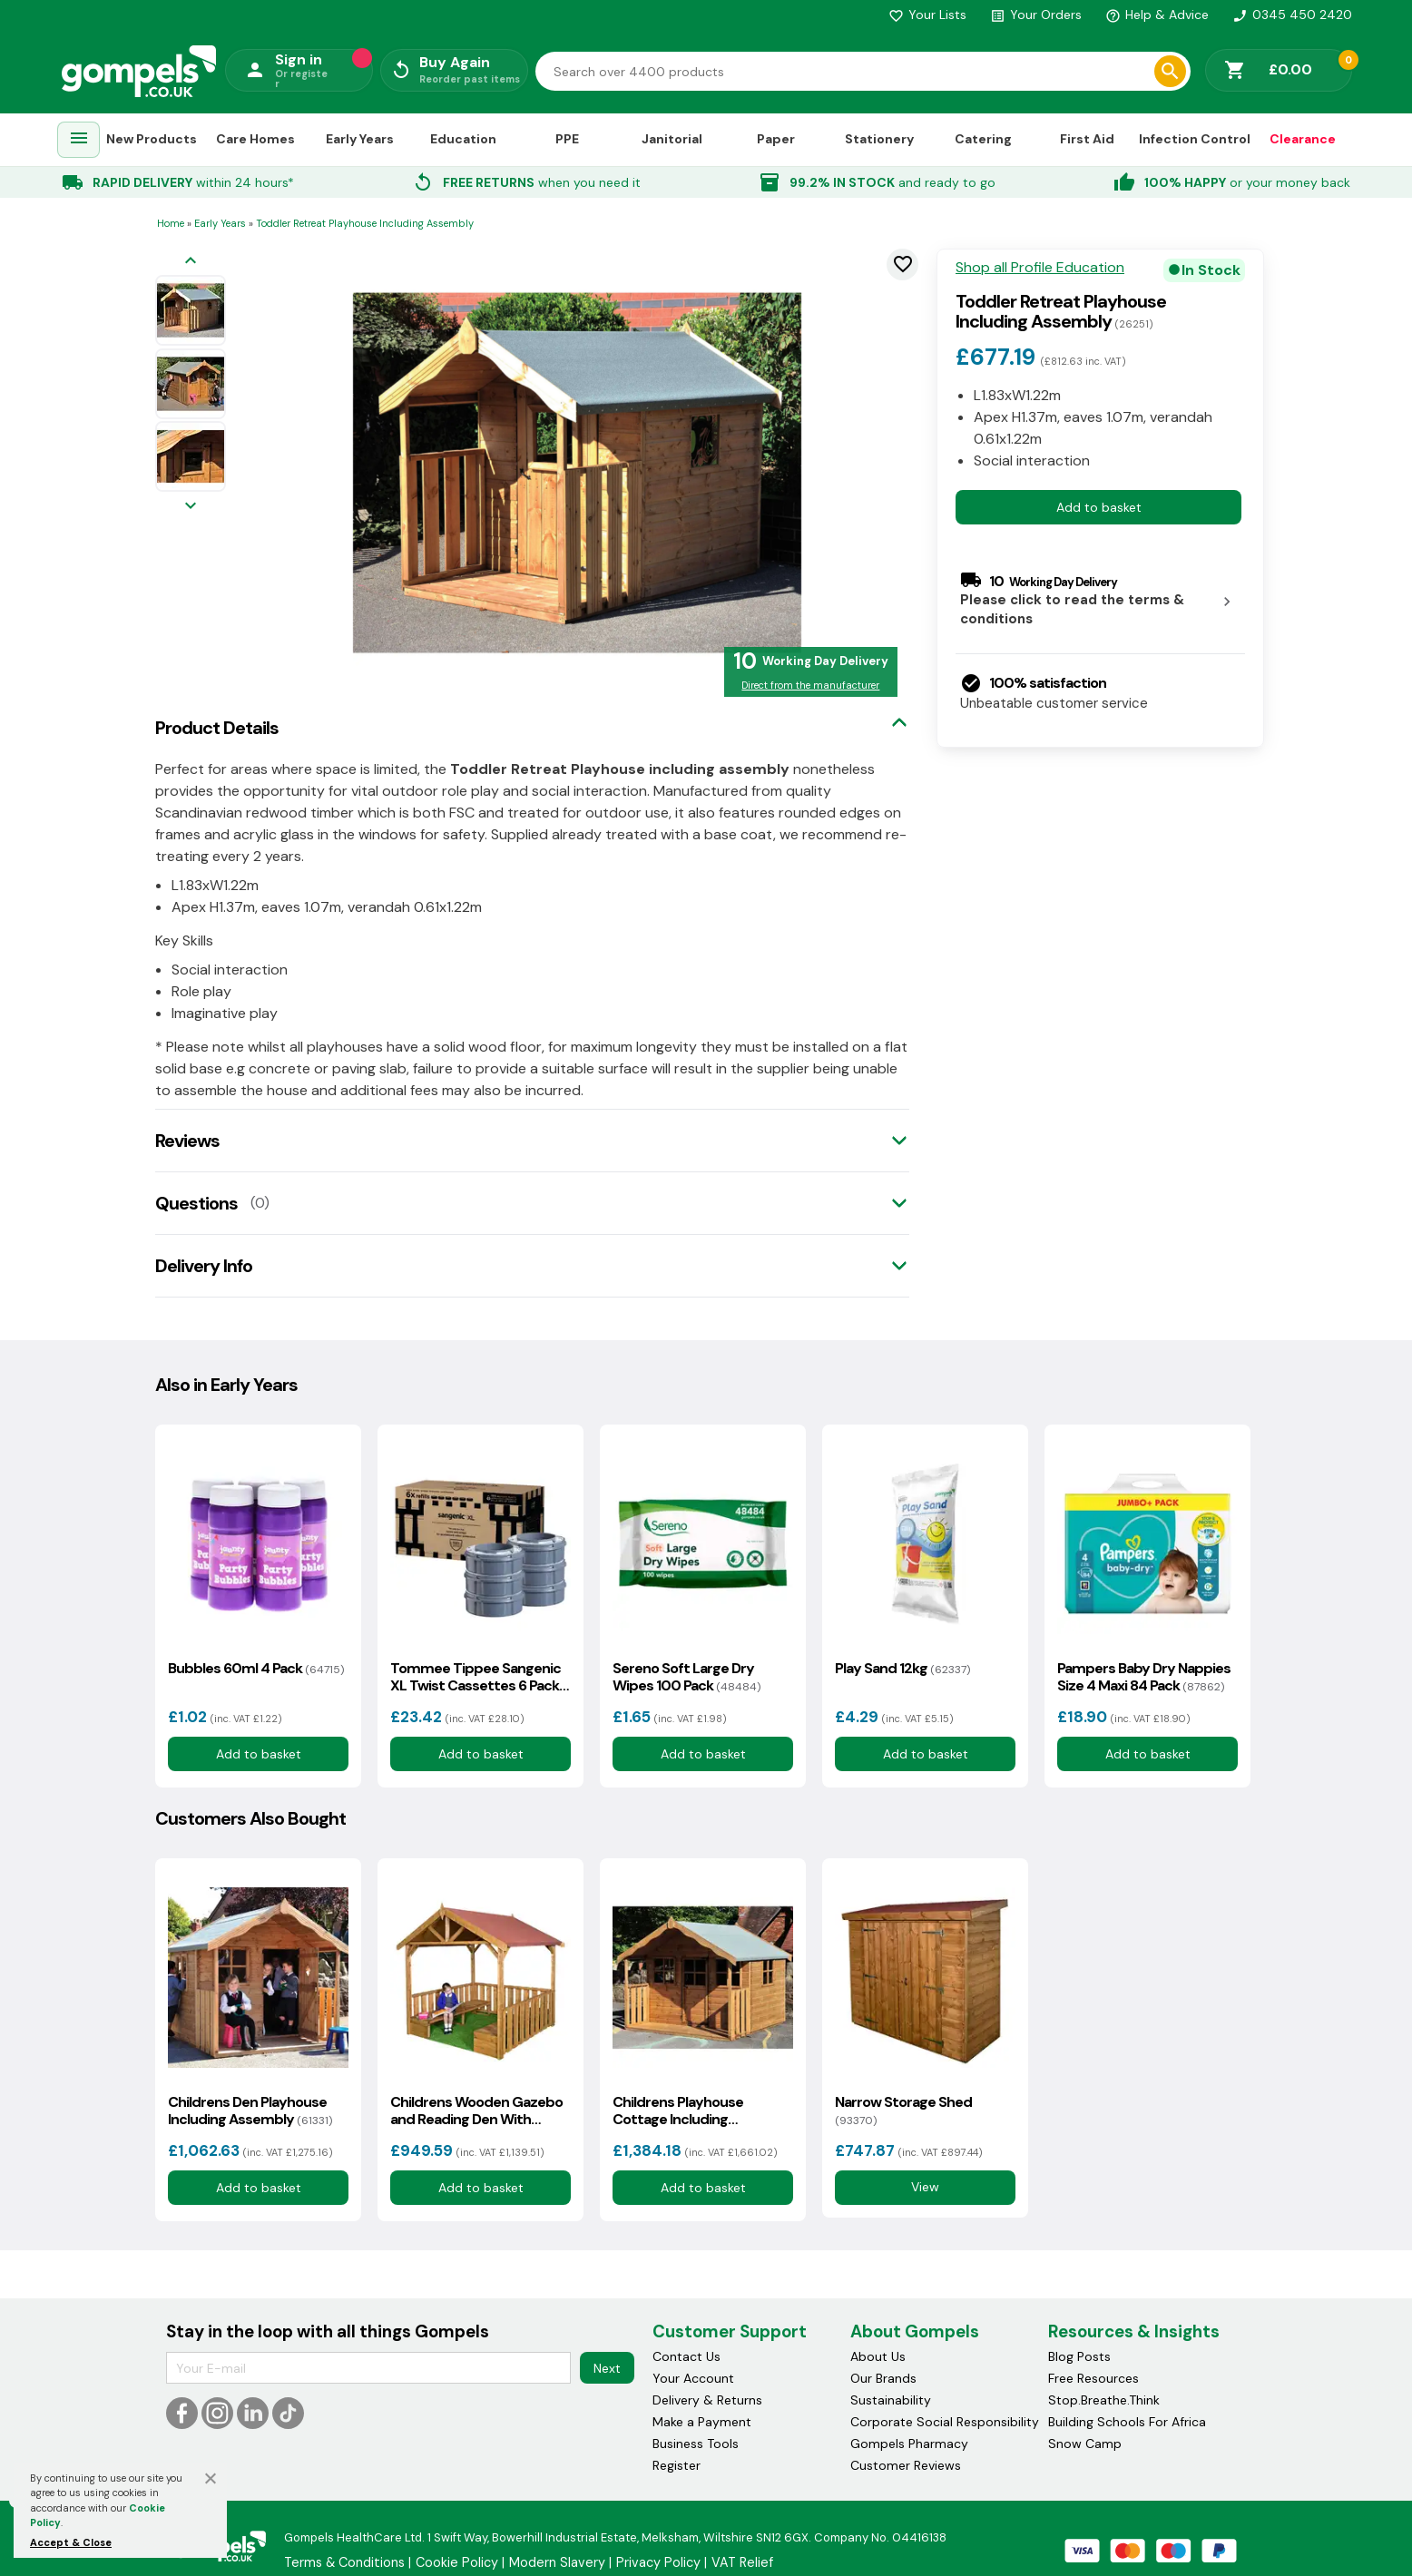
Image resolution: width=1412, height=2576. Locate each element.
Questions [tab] (196, 1203)
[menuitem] (79, 140)
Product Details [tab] (217, 727)
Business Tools (695, 2443)
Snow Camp (1085, 2443)
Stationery (879, 139)
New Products (151, 139)
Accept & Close (71, 2542)
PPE (567, 139)
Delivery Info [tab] (203, 1266)
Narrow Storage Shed (903, 2110)
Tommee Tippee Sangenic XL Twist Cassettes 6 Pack (475, 1677)
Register (676, 2465)
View (925, 2187)
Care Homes (255, 139)
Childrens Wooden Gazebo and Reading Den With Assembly (476, 2110)
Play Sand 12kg (902, 1668)
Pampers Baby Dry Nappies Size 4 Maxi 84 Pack (1144, 1677)
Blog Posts (1079, 2356)
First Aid (1087, 139)
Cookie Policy (457, 2562)
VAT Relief (742, 2562)
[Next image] (190, 507)
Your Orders (1036, 14)
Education (463, 139)
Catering (983, 139)
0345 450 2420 (1292, 14)
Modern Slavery (557, 2562)
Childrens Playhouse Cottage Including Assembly (678, 2110)
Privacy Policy (658, 2562)
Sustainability (890, 2400)
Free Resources (1093, 2378)
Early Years (360, 139)
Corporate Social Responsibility (944, 2422)
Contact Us (686, 2356)
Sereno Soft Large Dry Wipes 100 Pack (686, 1677)
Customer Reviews (905, 2465)
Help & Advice (1157, 14)
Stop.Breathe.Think (1104, 2400)
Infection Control (1194, 139)
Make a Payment (701, 2422)
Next (607, 2368)
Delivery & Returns (707, 2400)
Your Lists (927, 14)
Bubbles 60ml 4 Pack (256, 1668)
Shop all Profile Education (1040, 268)
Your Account (693, 2378)
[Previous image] (190, 262)
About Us (878, 2356)
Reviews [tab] (187, 1140)
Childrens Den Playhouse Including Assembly (250, 2110)
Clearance (1303, 139)
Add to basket (1099, 507)
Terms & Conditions (344, 2562)
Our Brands (883, 2378)
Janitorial (672, 139)
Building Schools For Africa (1127, 2422)
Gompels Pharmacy (909, 2443)
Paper (776, 139)
